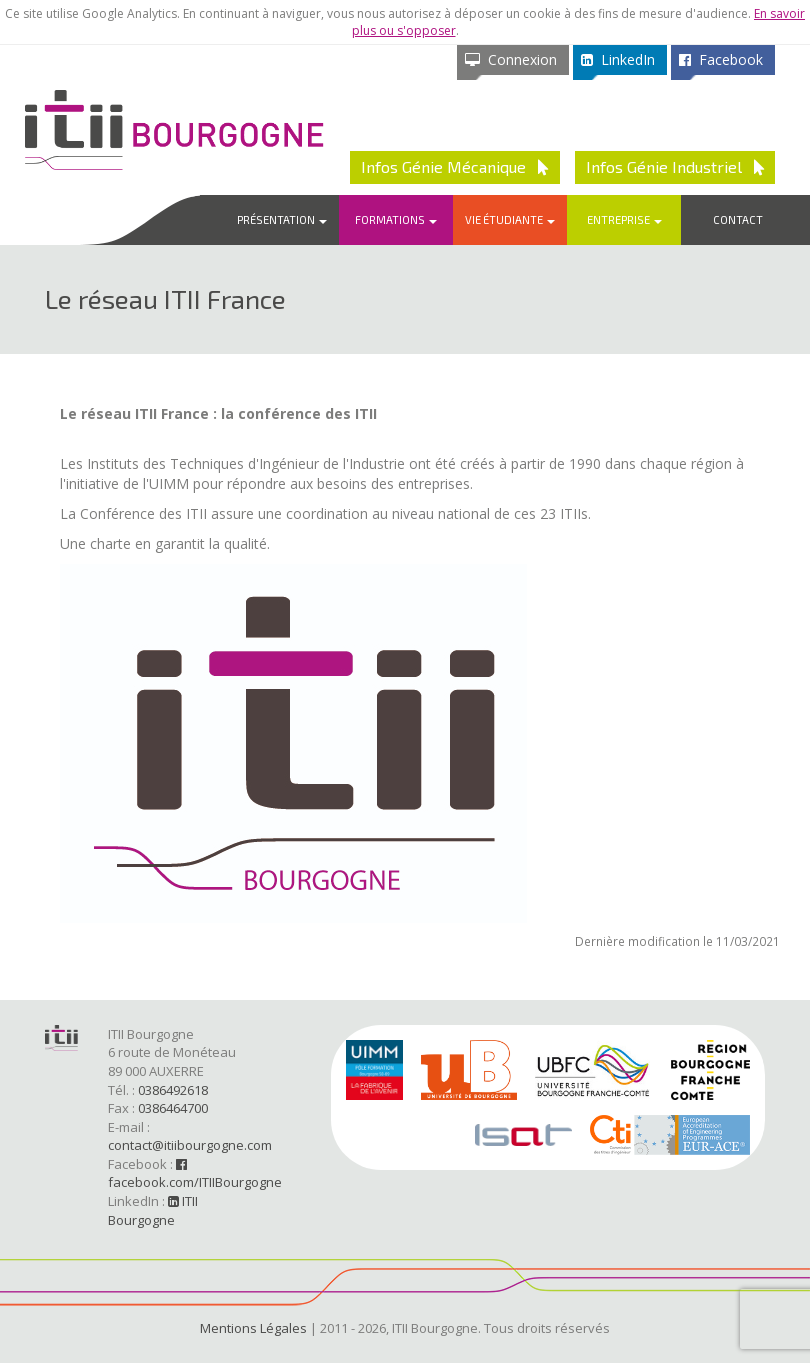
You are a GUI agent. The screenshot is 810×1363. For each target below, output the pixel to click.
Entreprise (624, 219)
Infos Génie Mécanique (455, 166)
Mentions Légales (253, 1328)
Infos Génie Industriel (675, 166)
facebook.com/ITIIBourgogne (195, 1175)
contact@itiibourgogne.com (190, 1145)
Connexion (511, 59)
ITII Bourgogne (153, 1210)
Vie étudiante (510, 219)
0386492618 (173, 1090)
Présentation (282, 219)
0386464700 (173, 1108)
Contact (738, 219)
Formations (396, 219)
